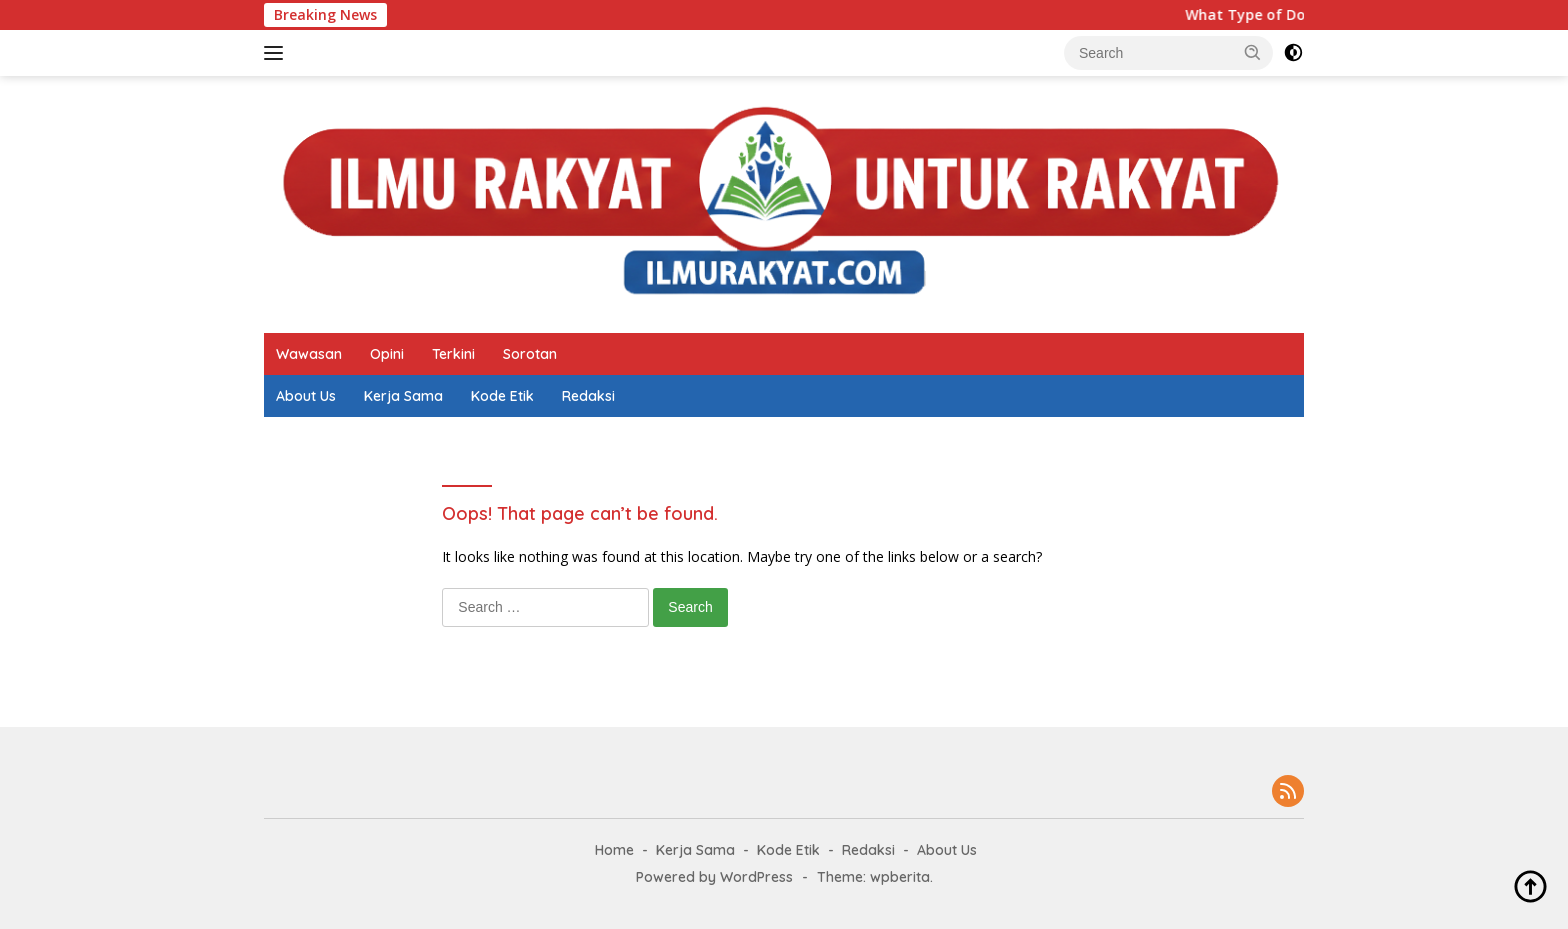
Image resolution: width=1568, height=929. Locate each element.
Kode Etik (502, 396)
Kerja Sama (403, 396)
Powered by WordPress (714, 877)
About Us (306, 396)
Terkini (453, 354)
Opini (387, 354)
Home (614, 850)
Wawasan (309, 354)
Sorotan (530, 354)
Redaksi (588, 396)
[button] (1253, 52)
